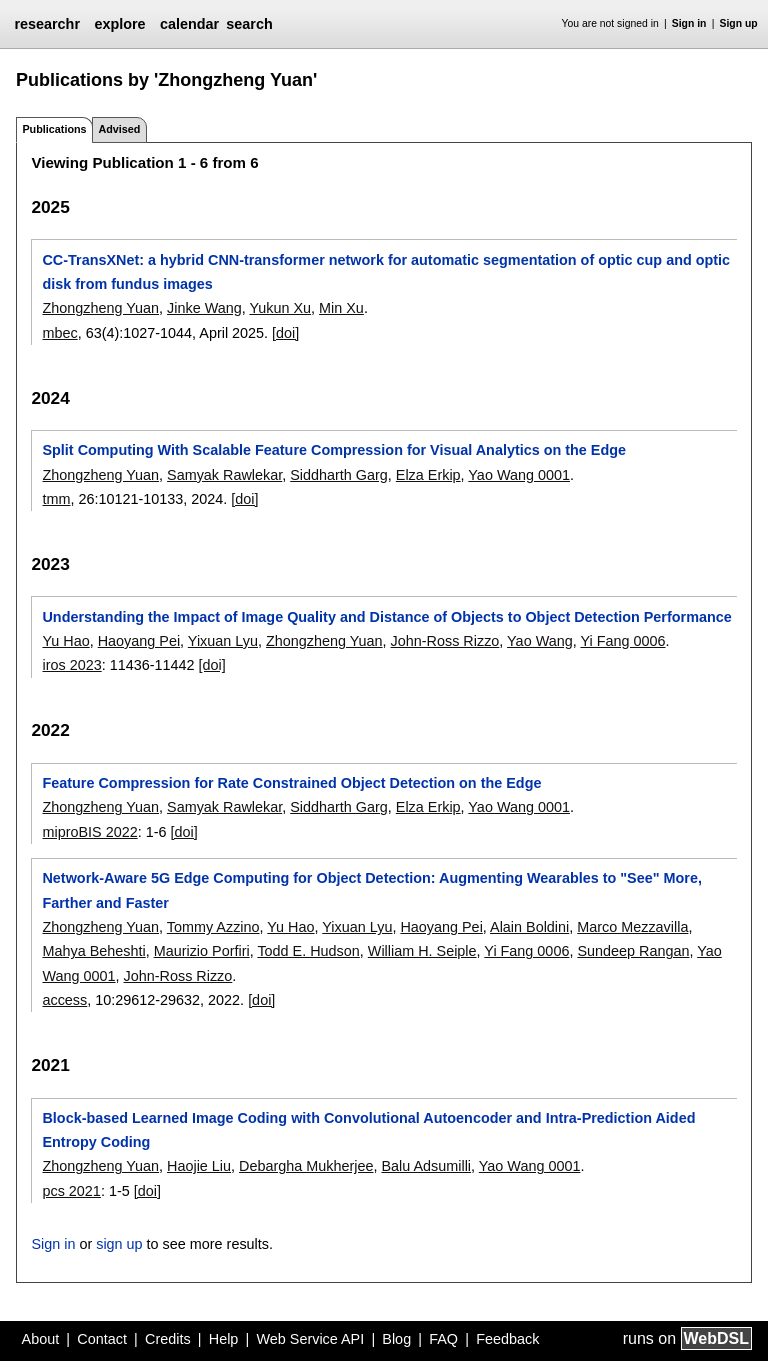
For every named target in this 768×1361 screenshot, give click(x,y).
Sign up (739, 23)
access (64, 1000)
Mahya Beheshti (93, 951)
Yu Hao (65, 641)
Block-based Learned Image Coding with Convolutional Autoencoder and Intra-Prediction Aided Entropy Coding (368, 1130)
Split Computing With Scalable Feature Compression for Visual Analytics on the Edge (334, 450)
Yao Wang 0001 (519, 475)
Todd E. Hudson (308, 951)
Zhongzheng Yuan (100, 308)
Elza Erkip (428, 475)
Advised (119, 129)
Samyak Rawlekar (224, 475)
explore (119, 24)
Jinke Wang (204, 308)
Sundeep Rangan (633, 951)
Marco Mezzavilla (632, 927)
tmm (56, 499)
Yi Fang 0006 (622, 641)
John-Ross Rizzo (445, 641)
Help (224, 1339)
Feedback (507, 1339)
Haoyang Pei (139, 641)
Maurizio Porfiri (202, 951)
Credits (168, 1339)
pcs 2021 (71, 1191)
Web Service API (310, 1339)
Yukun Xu (280, 308)
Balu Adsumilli (426, 1166)
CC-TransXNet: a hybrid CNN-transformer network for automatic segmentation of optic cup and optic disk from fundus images (386, 272)
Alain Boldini (529, 927)
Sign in (689, 23)
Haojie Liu (199, 1166)
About (41, 1339)
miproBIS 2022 (89, 832)
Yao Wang (540, 641)
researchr (47, 24)
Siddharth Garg (339, 475)
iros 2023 (71, 665)
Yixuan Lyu (223, 641)
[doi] (285, 333)
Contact (102, 1339)
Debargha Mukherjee (306, 1166)
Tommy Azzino (213, 927)
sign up (119, 1244)
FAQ (443, 1339)
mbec (59, 333)
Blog (396, 1339)
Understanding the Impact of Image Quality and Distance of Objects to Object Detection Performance (386, 617)
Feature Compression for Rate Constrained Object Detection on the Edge (291, 783)
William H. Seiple (422, 951)
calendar (189, 24)
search (249, 24)
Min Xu (341, 308)
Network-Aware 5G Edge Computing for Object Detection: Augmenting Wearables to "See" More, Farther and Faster (371, 890)
